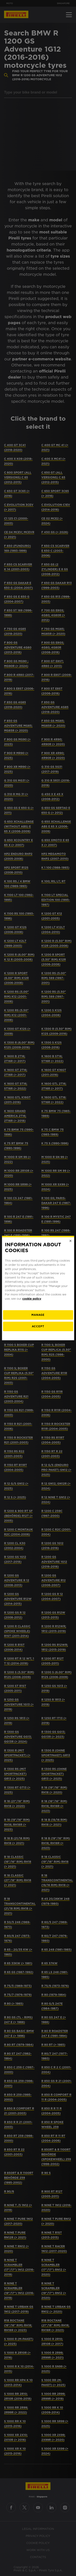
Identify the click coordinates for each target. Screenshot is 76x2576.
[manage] (38, 1315)
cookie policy (31, 1298)
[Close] (70, 1241)
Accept (38, 1326)
